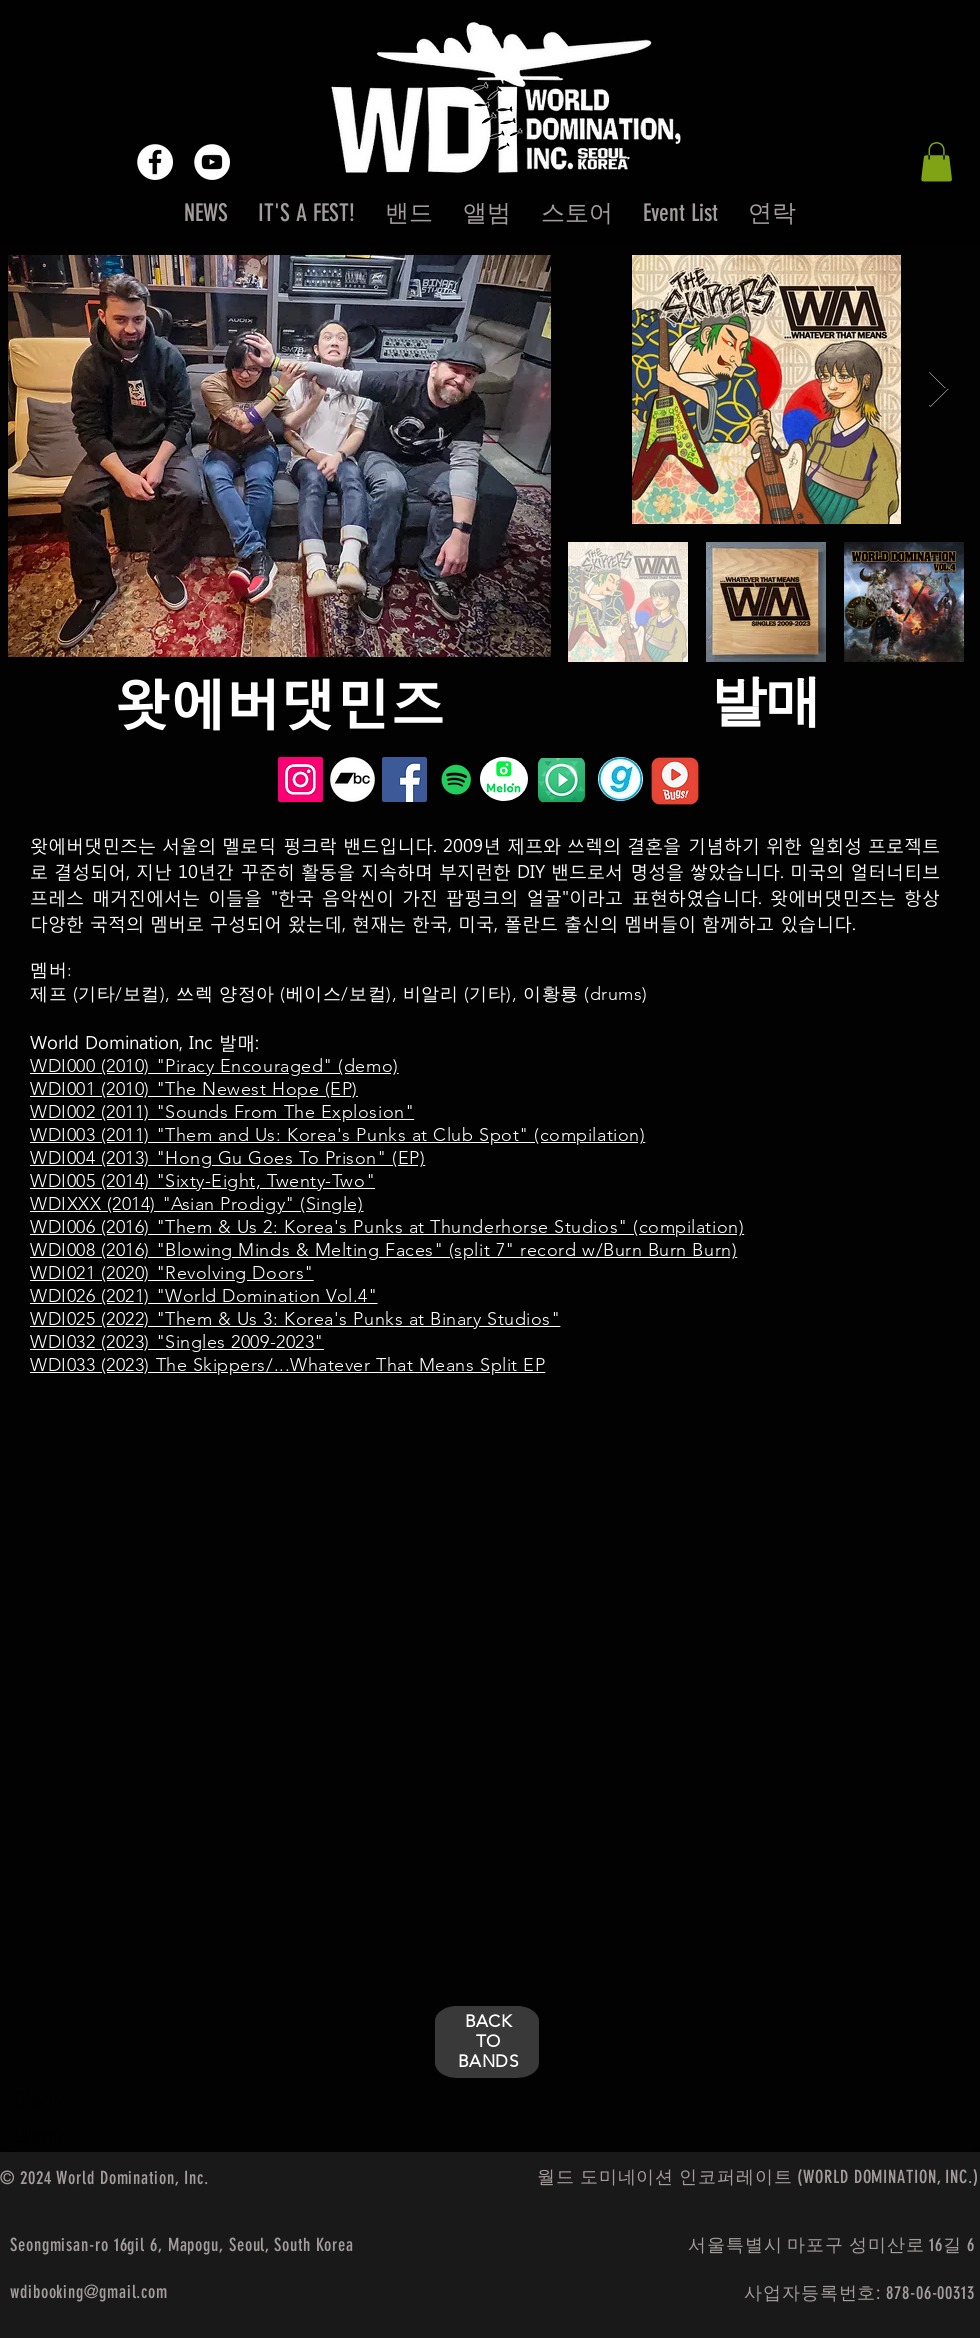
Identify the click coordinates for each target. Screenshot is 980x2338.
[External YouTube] (234, 1539)
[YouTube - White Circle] (212, 162)
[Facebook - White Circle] (155, 162)
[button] (936, 161)
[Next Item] (938, 389)
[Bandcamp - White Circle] (352, 779)
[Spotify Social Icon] (456, 779)
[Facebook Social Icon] (404, 779)
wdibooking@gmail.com (89, 2292)
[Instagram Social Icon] (300, 779)
